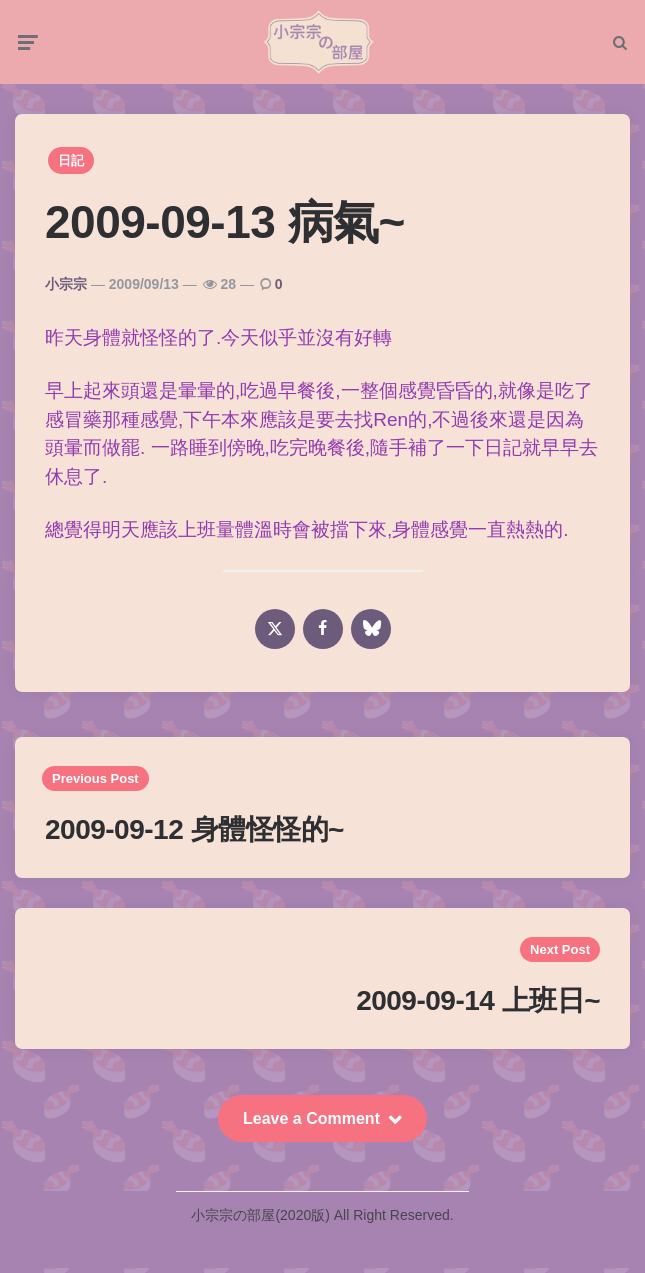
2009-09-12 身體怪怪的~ (194, 834)
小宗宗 (66, 289)
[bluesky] (371, 634)
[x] (275, 634)
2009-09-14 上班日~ (478, 1005)
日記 (71, 166)
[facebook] (323, 634)
